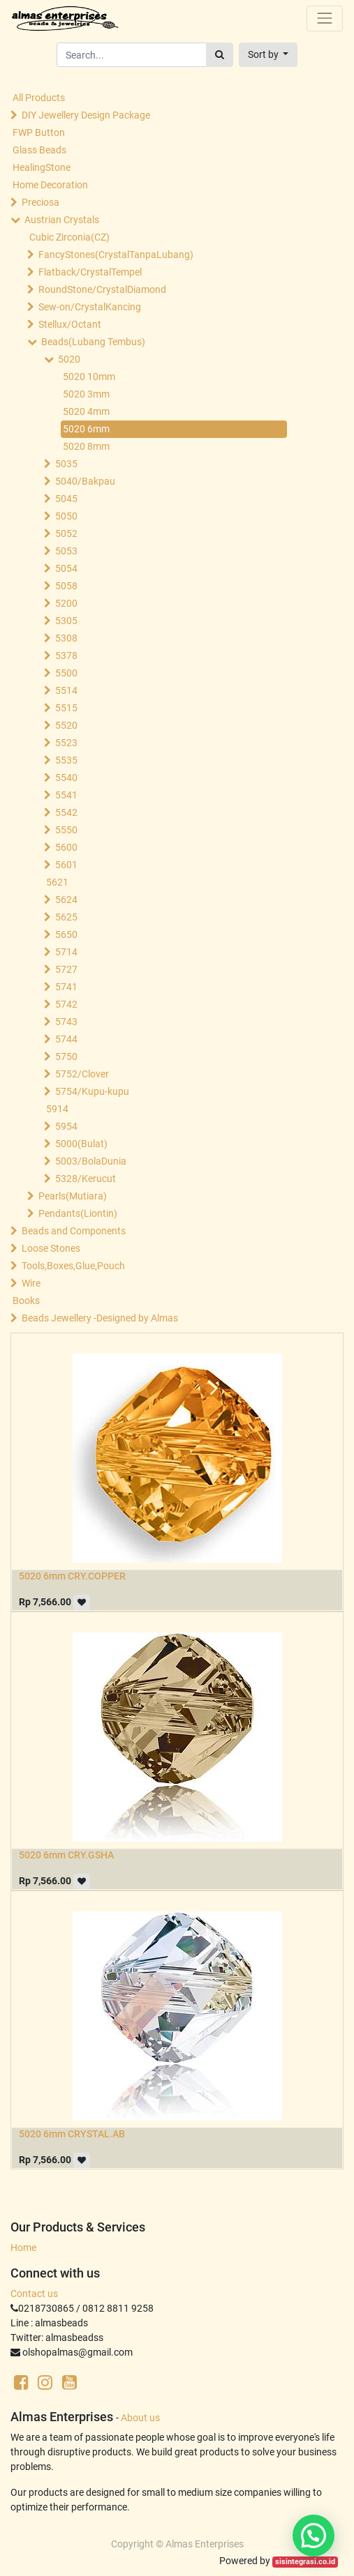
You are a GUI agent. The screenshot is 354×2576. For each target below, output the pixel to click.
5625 (66, 917)
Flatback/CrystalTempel (90, 272)
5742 (66, 1004)
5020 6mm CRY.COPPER (72, 1576)
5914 (57, 1108)
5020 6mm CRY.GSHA (66, 1855)
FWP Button (39, 132)
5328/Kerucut (85, 1178)
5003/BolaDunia (90, 1161)
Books (26, 1300)
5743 (66, 1021)
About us (140, 2417)
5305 (66, 620)
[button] (268, 55)
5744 (66, 1039)
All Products (39, 97)
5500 (66, 673)
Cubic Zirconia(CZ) (69, 237)
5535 (66, 760)
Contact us (34, 2293)
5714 (66, 951)
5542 (66, 812)
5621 (57, 882)
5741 (66, 986)
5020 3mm (86, 394)
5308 (66, 638)
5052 (66, 533)
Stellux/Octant (69, 324)
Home (23, 2247)
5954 (66, 1126)
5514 (66, 690)
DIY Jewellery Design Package (86, 115)
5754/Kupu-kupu (92, 1091)
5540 (66, 777)
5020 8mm (86, 446)
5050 (66, 516)
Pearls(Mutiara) (72, 1196)
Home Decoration (50, 184)
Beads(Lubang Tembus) (93, 341)
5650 (66, 934)
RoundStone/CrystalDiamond (102, 289)
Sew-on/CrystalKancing (89, 306)
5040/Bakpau (85, 481)
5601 (66, 864)
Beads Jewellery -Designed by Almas (100, 1318)
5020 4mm (86, 411)
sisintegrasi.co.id (305, 2561)
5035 (66, 463)
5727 (66, 969)
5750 (66, 1056)
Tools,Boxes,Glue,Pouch (73, 1265)
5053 (66, 550)
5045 (66, 498)
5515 (66, 707)
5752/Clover (82, 1073)
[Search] (219, 55)
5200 (66, 603)
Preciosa (40, 202)
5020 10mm (89, 376)
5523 (66, 742)
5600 (66, 847)
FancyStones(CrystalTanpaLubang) (115, 254)
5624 (66, 899)
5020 (69, 359)
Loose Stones (51, 1248)
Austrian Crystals (61, 219)
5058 (66, 585)
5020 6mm (86, 428)
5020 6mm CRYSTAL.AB (72, 2133)
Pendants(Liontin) (77, 1213)
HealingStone (42, 167)
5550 (66, 829)
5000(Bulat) (81, 1143)
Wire (31, 1283)
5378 (66, 655)
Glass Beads (39, 150)
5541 (66, 795)
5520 (66, 725)
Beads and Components (74, 1230)
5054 (66, 568)
